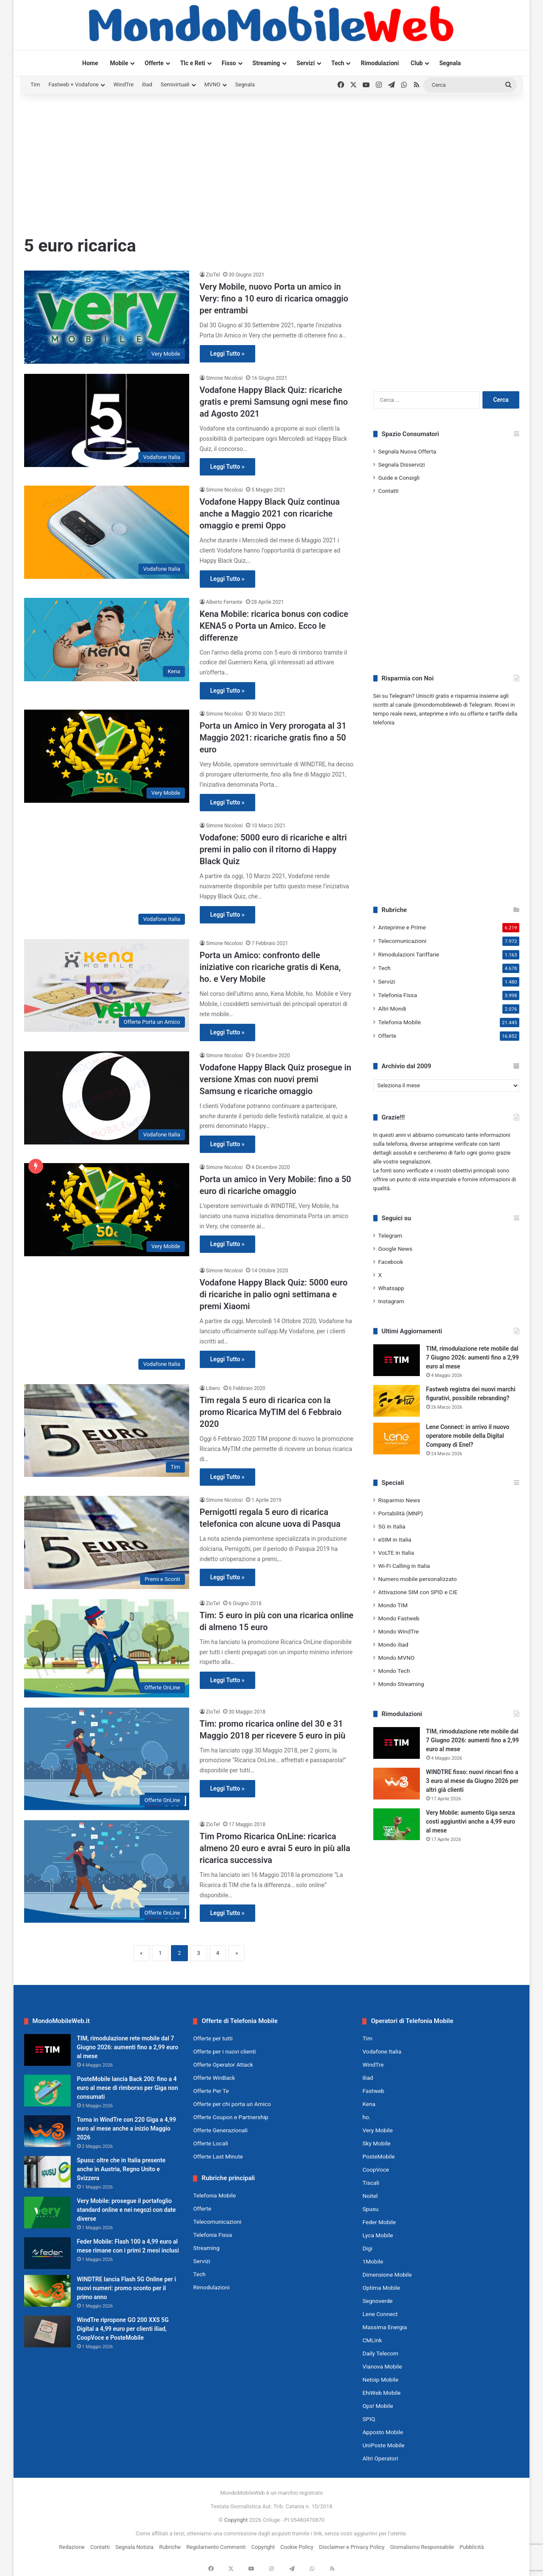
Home (90, 63)
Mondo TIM (393, 1605)
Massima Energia (384, 2327)
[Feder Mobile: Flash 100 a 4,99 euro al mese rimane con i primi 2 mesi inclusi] (47, 2253)
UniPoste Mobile (383, 2445)
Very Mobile (377, 2130)
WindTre (123, 84)
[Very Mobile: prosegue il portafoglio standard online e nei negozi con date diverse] (47, 2212)
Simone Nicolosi (224, 378)
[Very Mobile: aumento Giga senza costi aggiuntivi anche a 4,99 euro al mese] (396, 1824)
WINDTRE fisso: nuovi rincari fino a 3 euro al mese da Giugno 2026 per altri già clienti (472, 1781)
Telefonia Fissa (397, 995)
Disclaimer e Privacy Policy (352, 2547)
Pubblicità (472, 2547)
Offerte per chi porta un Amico (231, 2104)
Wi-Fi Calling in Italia (404, 1565)
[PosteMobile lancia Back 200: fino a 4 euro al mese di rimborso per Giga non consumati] (47, 2090)
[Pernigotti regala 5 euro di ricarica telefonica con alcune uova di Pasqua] (106, 1542)
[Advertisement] (272, 161)
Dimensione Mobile (387, 2274)
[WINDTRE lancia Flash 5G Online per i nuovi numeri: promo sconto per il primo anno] (47, 2291)
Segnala (450, 63)
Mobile (119, 63)
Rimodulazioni (380, 63)
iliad (147, 84)
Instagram (391, 1301)
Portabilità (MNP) (400, 1513)
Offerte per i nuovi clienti (224, 2051)
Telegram (390, 1235)
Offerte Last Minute (218, 2156)
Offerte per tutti (212, 2038)
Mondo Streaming (401, 1683)
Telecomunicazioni (402, 940)
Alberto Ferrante (224, 602)
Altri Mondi (392, 1008)
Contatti (388, 490)
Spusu (370, 2209)
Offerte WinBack (214, 2077)
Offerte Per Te (211, 2090)
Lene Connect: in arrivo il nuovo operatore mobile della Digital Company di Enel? (468, 1435)
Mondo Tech (394, 1670)
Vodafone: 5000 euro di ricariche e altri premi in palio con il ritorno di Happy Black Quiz (273, 849)
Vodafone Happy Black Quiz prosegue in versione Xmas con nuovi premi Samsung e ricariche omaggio (275, 1079)
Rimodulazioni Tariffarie (408, 954)
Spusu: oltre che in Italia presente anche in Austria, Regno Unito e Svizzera (121, 2169)
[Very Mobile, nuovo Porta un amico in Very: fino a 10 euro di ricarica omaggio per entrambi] (106, 317)
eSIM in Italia (394, 1539)
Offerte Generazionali (220, 2130)
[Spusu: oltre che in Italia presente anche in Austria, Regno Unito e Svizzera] (47, 2172)
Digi (367, 2248)
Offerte (154, 63)
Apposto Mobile (382, 2432)
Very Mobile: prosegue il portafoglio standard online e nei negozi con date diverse (126, 2209)
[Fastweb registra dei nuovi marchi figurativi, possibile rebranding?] (396, 1401)
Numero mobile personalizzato (417, 1578)
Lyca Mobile (377, 2235)
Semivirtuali (175, 84)
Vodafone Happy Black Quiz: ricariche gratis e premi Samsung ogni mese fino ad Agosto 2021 (274, 402)
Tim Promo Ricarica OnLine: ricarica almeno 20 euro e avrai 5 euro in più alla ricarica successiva (275, 1848)
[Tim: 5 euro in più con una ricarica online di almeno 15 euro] (106, 1648)
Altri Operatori (380, 2458)
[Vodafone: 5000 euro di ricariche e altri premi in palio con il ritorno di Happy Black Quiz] (106, 875)
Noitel (370, 2195)
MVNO (212, 84)
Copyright (236, 2520)
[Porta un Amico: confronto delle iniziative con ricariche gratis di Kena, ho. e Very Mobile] (106, 985)
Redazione (72, 2547)
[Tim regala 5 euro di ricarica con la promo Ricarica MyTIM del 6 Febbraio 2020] (106, 1430)
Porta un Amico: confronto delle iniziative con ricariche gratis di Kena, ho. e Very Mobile (270, 967)
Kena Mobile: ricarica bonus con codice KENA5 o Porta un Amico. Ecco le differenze (274, 626)
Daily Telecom (380, 2353)
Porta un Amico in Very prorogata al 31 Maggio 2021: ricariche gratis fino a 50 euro (273, 738)
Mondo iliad (393, 1644)
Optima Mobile (381, 2287)
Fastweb (373, 2090)
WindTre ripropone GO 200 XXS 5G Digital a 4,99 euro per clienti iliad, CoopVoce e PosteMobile (123, 2328)
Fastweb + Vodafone (73, 84)
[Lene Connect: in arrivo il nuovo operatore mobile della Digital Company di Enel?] (396, 1438)
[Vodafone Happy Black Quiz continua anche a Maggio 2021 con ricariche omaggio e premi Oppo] (106, 532)
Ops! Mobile (377, 2405)
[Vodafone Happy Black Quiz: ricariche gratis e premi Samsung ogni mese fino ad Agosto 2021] (106, 420)
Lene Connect (379, 2314)
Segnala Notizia (134, 2547)
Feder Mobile (379, 2222)
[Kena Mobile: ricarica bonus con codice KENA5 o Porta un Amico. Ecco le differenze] (106, 639)
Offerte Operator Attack (223, 2064)
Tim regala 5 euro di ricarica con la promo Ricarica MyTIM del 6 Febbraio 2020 (271, 1412)
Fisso (229, 63)
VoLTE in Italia (396, 1552)
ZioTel (213, 275)
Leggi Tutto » (227, 353)
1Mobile (372, 2261)
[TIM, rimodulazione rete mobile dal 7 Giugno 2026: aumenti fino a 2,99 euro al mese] (396, 1360)
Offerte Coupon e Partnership (230, 2117)
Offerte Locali (210, 2143)
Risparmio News (399, 1500)
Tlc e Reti (192, 63)
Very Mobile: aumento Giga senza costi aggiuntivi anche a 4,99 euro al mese (470, 1821)
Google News (395, 1248)
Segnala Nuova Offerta (407, 451)
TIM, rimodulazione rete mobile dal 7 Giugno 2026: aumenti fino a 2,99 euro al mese (472, 1357)
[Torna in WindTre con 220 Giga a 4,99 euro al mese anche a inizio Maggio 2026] (47, 2131)
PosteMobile (378, 2156)
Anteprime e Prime (402, 927)
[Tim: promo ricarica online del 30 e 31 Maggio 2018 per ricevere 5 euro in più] (106, 1759)
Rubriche (170, 2547)
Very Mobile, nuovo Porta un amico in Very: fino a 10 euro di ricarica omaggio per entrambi (274, 298)
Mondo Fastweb (398, 1618)
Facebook (390, 1261)
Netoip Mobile (380, 2379)
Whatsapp (391, 1288)
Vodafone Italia (381, 2051)
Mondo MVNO (396, 1657)
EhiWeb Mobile (381, 2392)
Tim (35, 84)
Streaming (266, 63)
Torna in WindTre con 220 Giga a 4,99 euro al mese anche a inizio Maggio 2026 (126, 2128)
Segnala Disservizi (401, 464)
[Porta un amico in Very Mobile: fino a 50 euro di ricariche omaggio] (106, 1209)
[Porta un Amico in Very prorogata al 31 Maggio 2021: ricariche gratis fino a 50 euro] (106, 756)
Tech (338, 63)
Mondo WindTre (398, 1631)
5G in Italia (391, 1526)
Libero (213, 1388)
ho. (366, 2117)
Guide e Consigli (399, 477)
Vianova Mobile (382, 2366)
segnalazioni (415, 1161)
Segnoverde (377, 2300)
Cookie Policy (297, 2547)
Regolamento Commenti (215, 2547)
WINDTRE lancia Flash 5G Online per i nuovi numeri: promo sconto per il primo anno (126, 2288)
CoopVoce (375, 2169)
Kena (368, 2104)
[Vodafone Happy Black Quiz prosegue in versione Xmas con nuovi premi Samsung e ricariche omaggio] (106, 1097)
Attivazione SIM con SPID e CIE (418, 1592)
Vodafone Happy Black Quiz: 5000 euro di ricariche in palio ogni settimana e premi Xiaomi (274, 1294)
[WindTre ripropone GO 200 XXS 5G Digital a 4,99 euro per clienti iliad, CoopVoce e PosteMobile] (47, 2331)
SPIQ (368, 2419)
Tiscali (370, 2182)
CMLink (372, 2340)
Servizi (306, 63)
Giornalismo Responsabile (422, 2547)
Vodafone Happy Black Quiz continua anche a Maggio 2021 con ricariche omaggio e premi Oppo (270, 514)
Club (417, 63)
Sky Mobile (376, 2143)
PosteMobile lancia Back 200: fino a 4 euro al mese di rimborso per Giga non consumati (127, 2088)
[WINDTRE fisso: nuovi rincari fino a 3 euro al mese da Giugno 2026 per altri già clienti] (396, 1783)
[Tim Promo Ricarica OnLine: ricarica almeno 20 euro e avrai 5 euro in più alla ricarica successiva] (106, 1871)
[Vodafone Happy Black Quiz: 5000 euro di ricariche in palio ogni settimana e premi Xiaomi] (106, 1320)
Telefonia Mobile (399, 1022)
